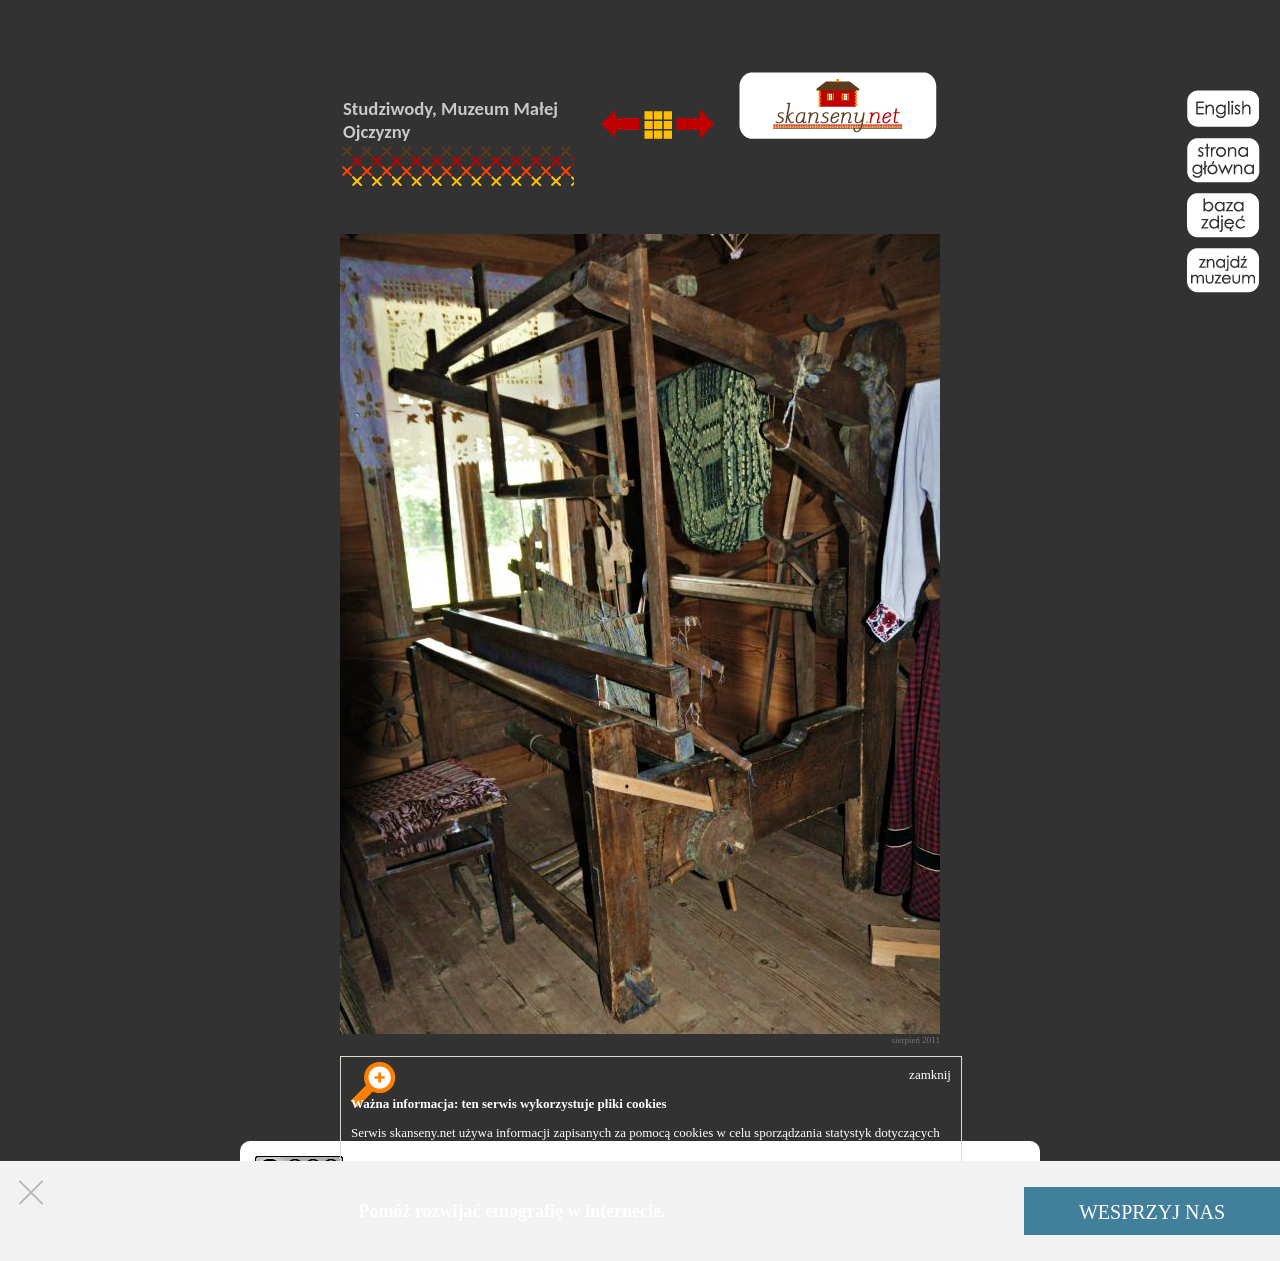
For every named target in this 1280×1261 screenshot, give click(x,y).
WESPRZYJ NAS (1152, 1212)
